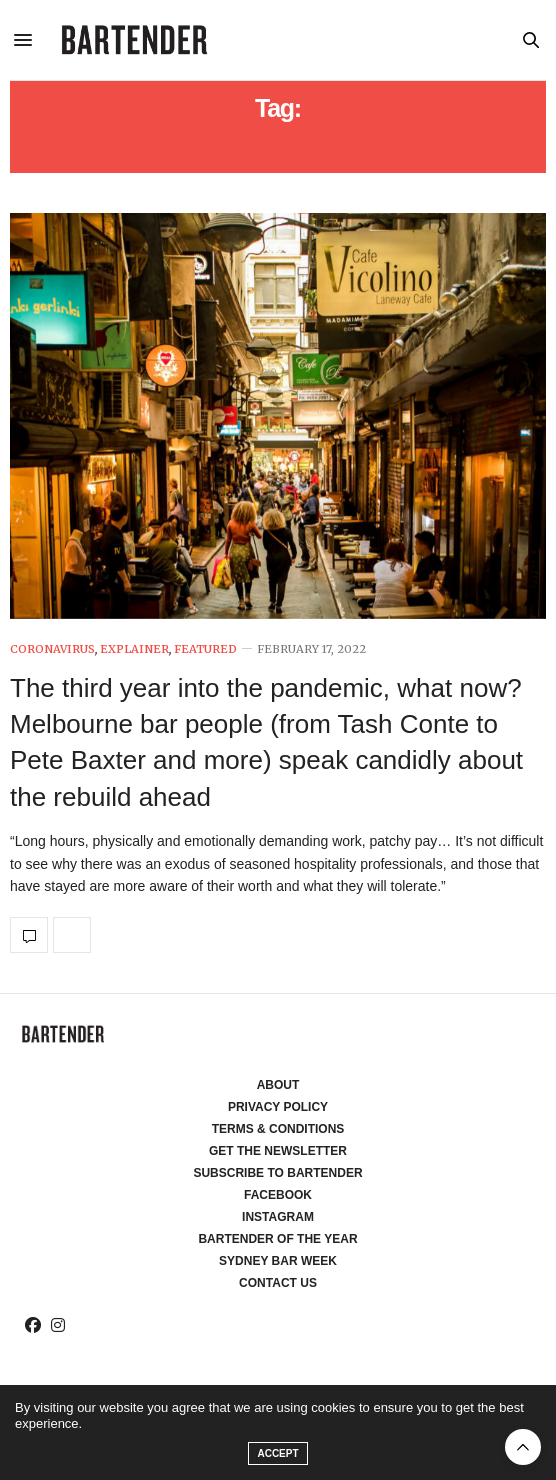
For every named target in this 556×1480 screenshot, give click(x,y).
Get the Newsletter (278, 1151)
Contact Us (278, 1283)
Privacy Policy (278, 1107)
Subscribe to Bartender (277, 1173)
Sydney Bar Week (278, 1261)
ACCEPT (277, 1453)
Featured (205, 649)
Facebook (278, 1195)
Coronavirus (52, 649)
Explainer (134, 649)
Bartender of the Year (277, 1239)
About (278, 1085)
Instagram (278, 1217)
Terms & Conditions (278, 1129)
